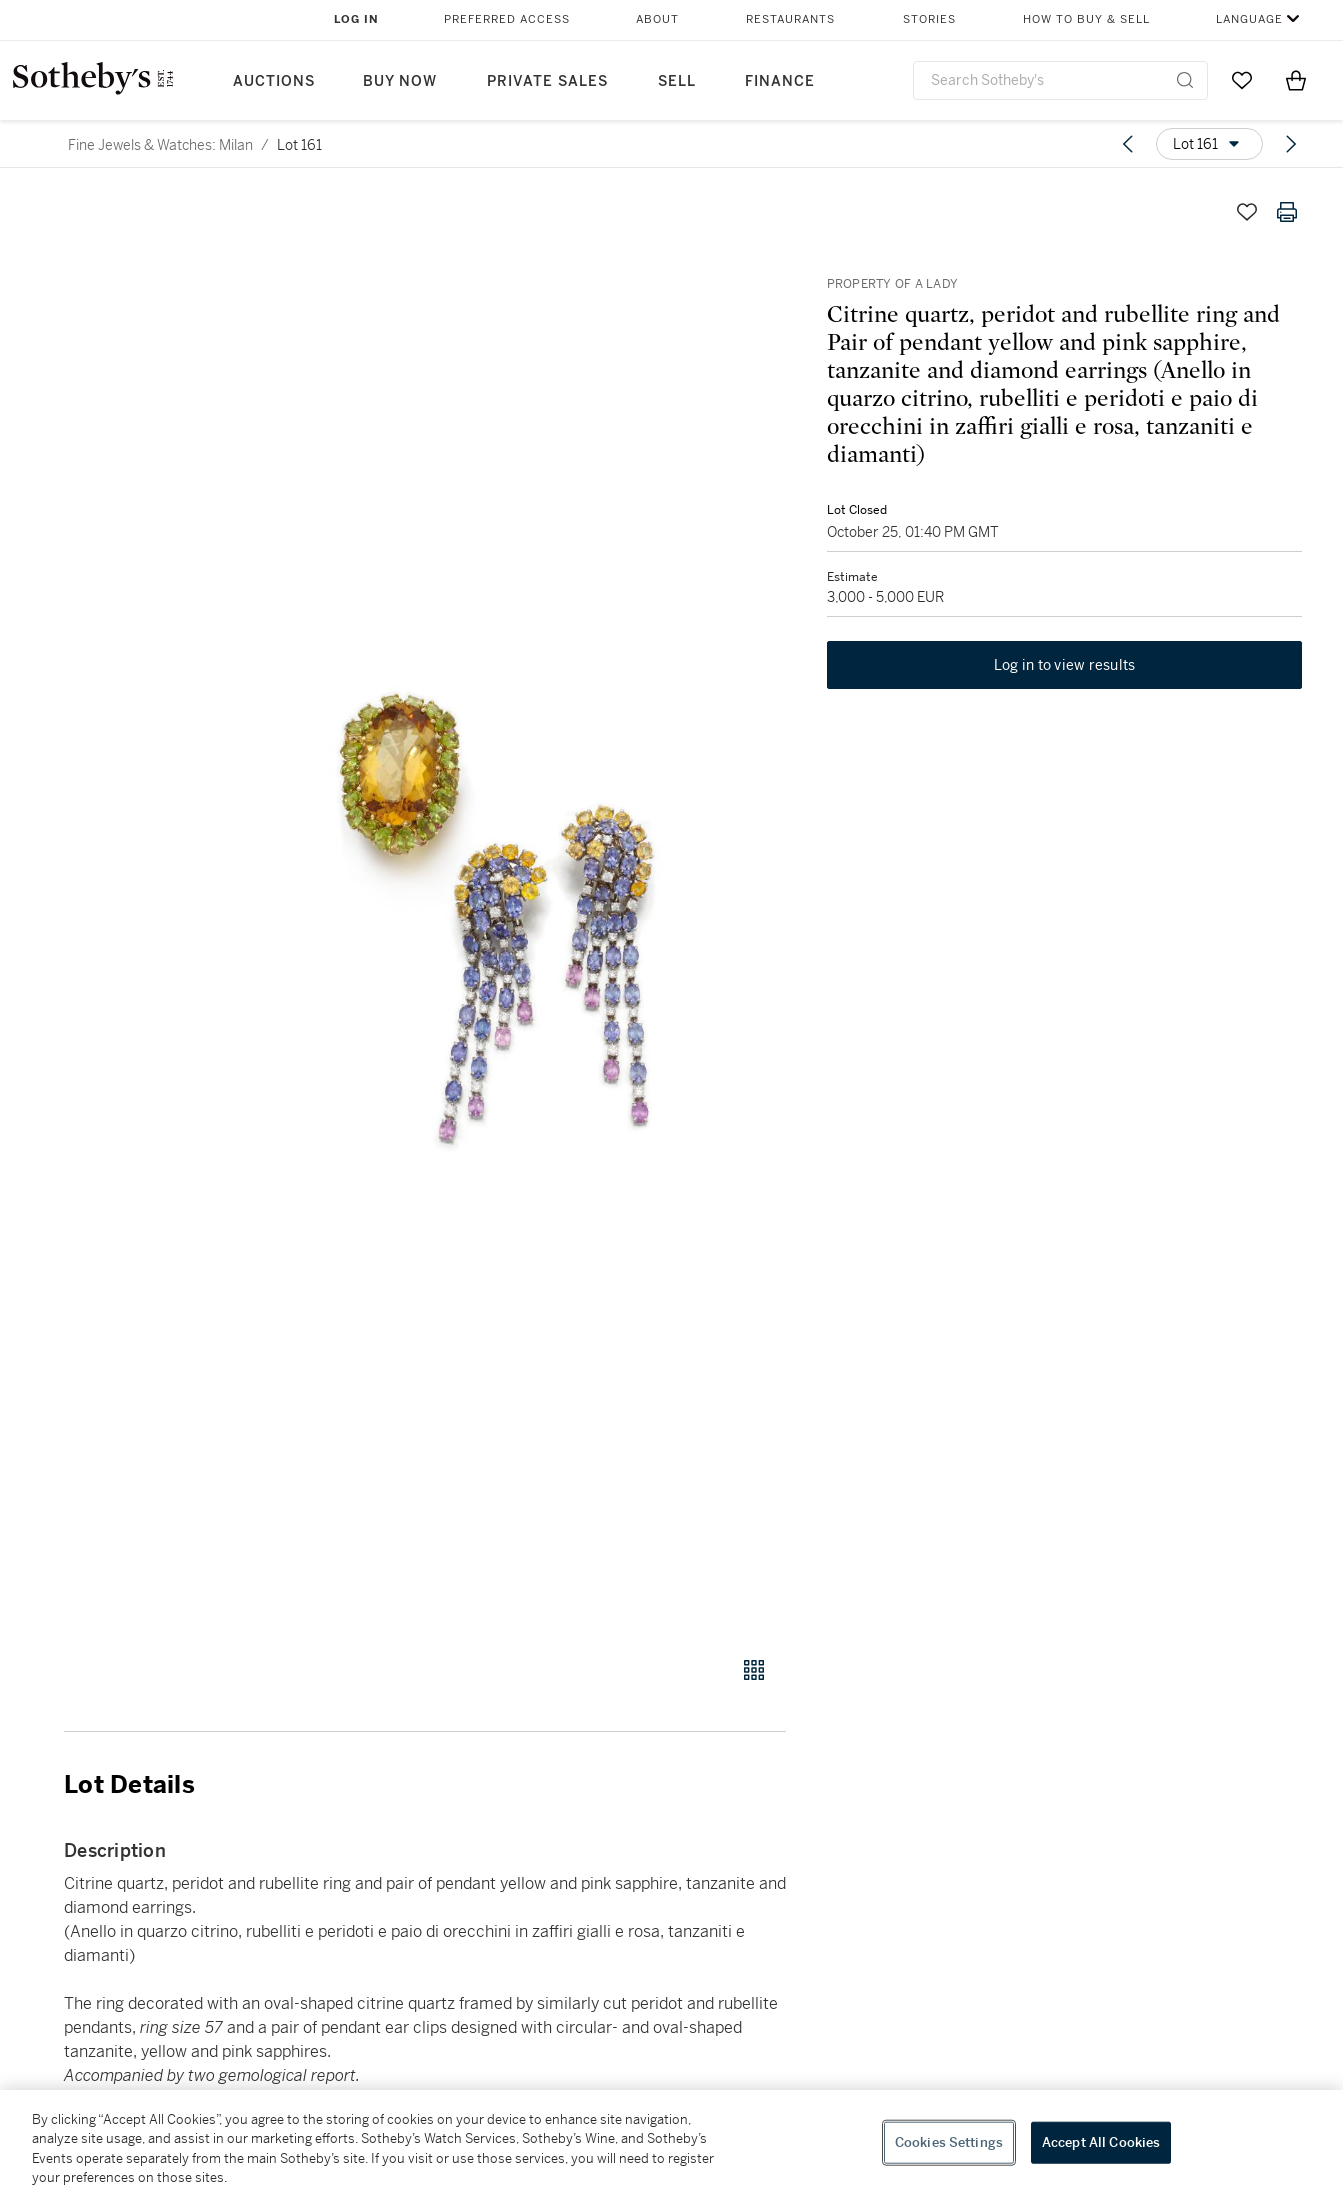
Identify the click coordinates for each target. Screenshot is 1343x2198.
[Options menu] (1209, 144)
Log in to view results (1065, 666)
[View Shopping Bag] (1296, 80)
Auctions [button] (274, 81)
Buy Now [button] (400, 81)
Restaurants (790, 19)
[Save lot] (1247, 212)
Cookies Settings (949, 2142)
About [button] (657, 19)
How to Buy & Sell (1086, 19)
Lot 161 (299, 145)
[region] (671, 2144)
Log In (356, 19)
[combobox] (1061, 80)
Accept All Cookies (1101, 2142)
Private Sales (547, 81)
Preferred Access (507, 19)
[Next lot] (1291, 144)
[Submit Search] (1185, 80)
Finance (780, 81)
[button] (501, 913)
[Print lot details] (1287, 212)
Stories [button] (929, 19)
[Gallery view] (754, 1670)
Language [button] (1249, 19)
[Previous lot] (1128, 144)
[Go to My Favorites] (1242, 80)
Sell (677, 81)
